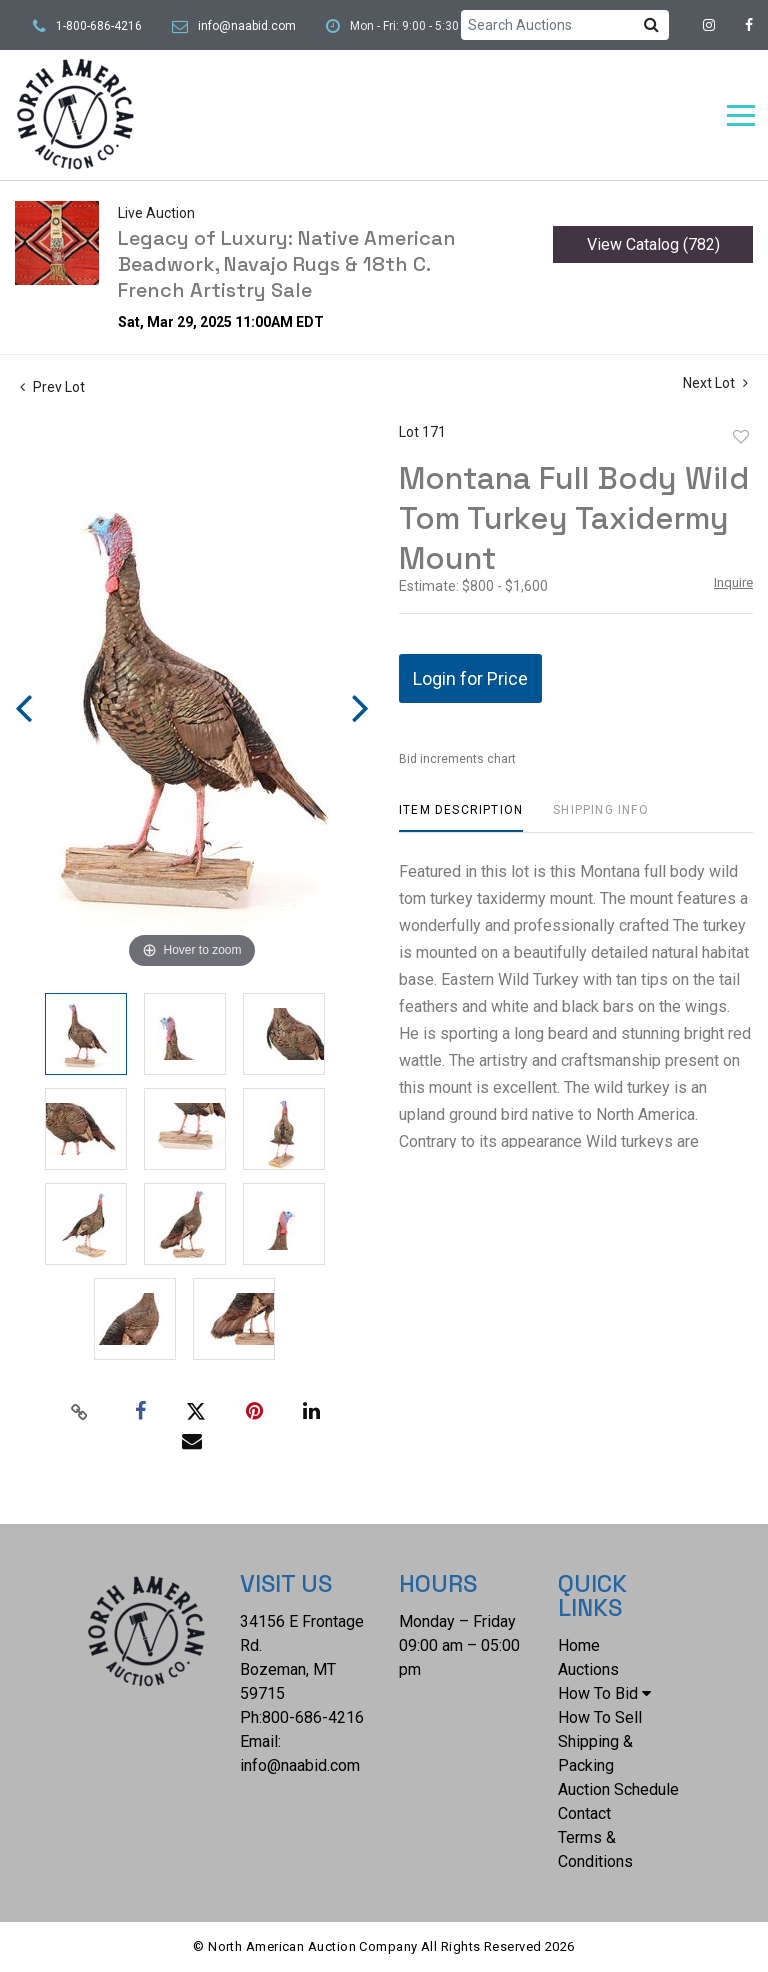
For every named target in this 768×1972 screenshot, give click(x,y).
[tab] (461, 817)
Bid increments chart (457, 759)
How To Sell (600, 1717)
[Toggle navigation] (741, 115)
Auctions (588, 1669)
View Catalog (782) (653, 244)
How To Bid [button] (604, 1693)
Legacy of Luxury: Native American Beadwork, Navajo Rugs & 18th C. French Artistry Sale (287, 264)
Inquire (733, 582)
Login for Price (470, 678)
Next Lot (715, 383)
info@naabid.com (247, 26)
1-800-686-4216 (99, 26)
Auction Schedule (618, 1789)
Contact (584, 1813)
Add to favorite (741, 437)
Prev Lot (52, 387)
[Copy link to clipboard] (80, 1412)
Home (579, 1645)
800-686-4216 (313, 1717)
